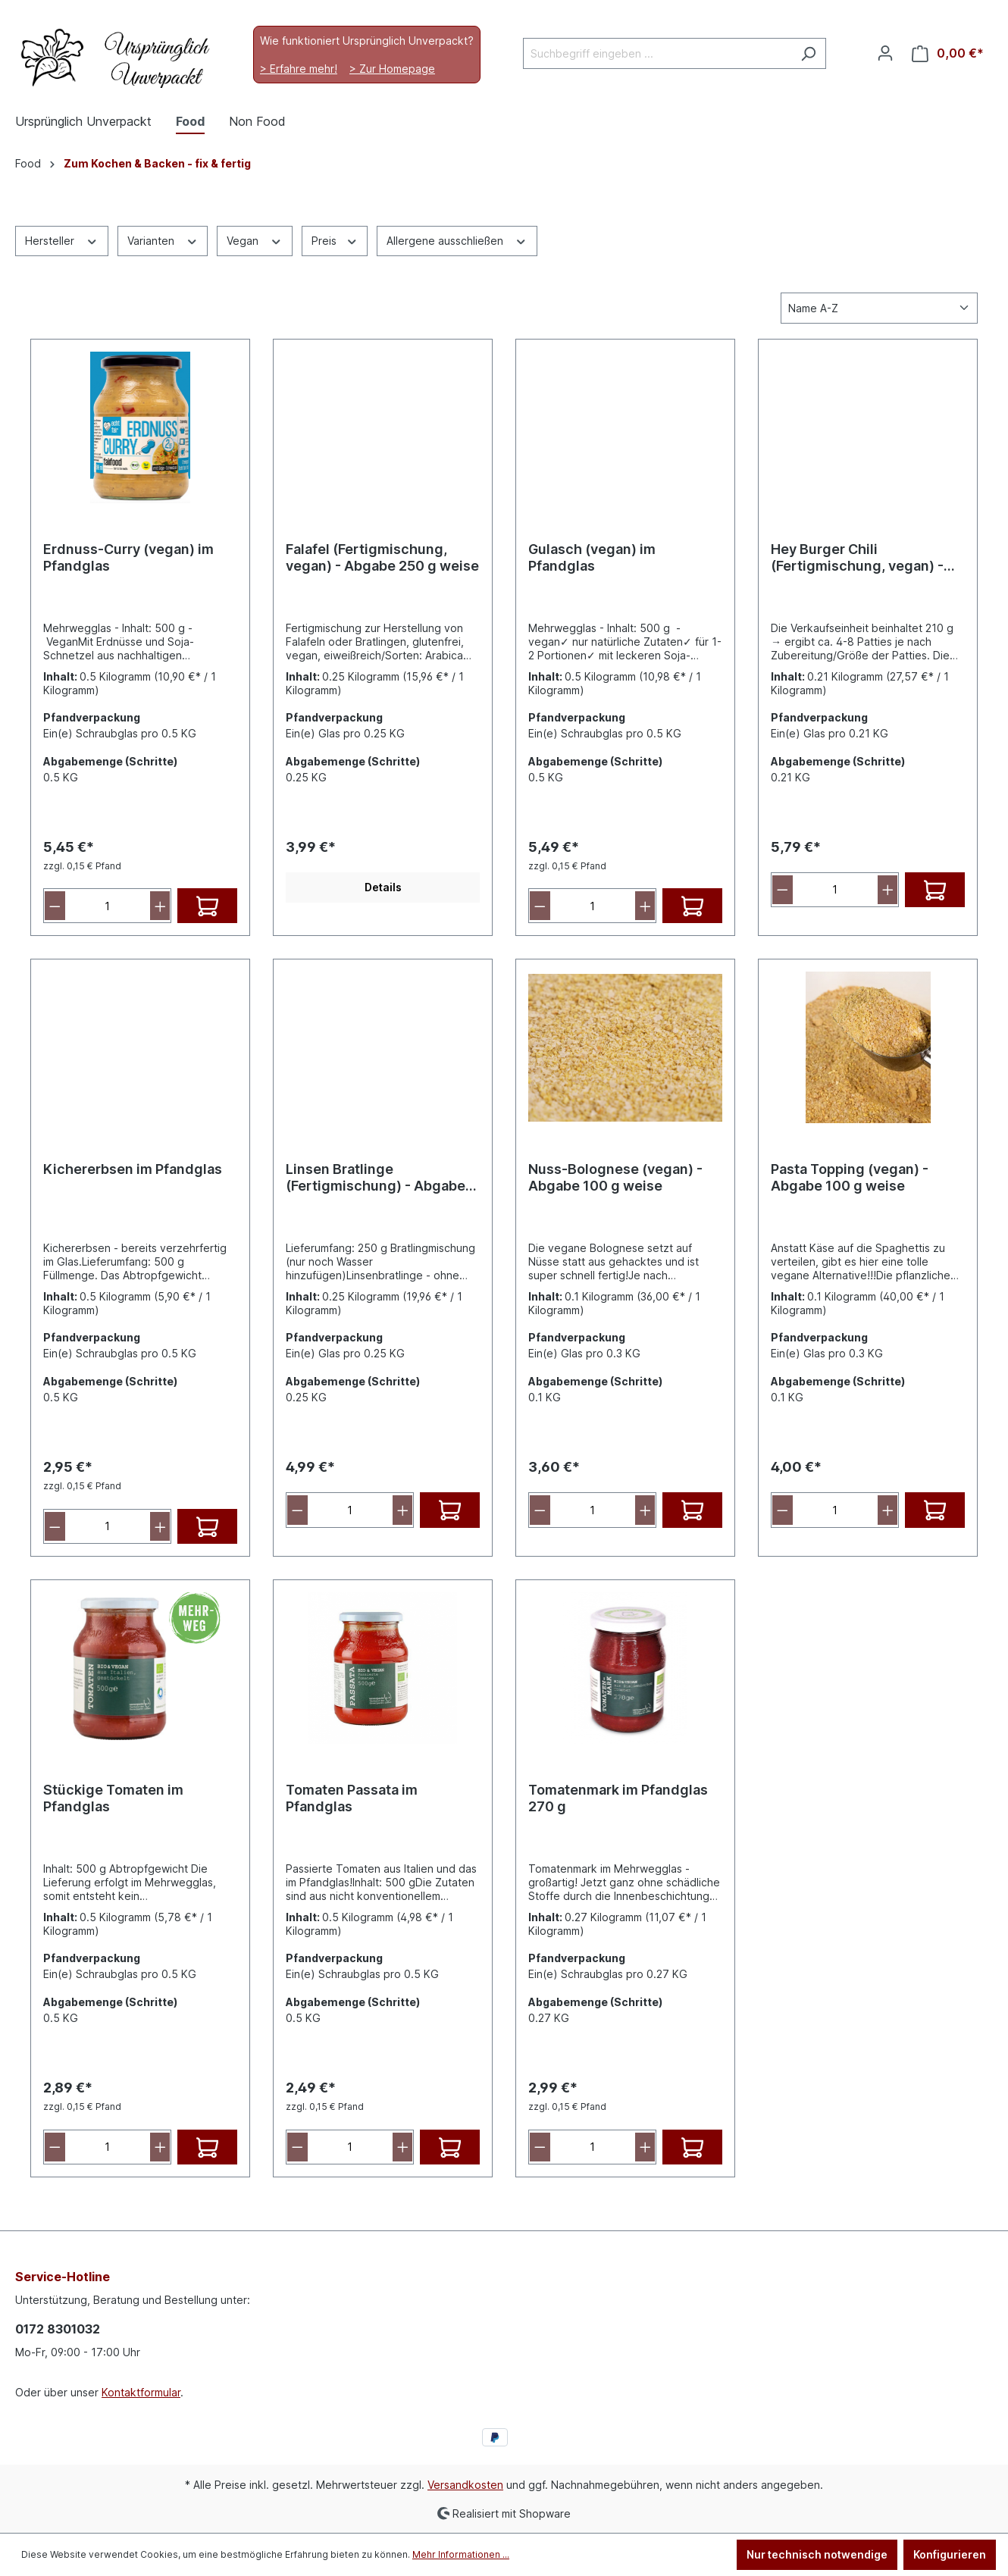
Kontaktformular (141, 2392)
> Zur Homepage (392, 68)
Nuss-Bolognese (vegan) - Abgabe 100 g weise (615, 1177)
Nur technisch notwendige (817, 2554)
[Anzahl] (107, 905)
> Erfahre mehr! (298, 68)
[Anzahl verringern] (55, 905)
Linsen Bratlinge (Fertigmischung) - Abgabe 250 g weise (375, 1177)
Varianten (163, 239)
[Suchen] (808, 53)
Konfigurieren (949, 2554)
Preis (334, 239)
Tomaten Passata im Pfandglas (352, 1798)
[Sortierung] (879, 308)
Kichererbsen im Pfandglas (132, 1169)
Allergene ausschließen (457, 239)
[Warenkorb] (948, 53)
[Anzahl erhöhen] (160, 905)
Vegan (255, 239)
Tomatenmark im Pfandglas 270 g (618, 1798)
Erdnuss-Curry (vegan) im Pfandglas (128, 557)
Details (383, 887)
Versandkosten (465, 2484)
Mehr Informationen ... (460, 2554)
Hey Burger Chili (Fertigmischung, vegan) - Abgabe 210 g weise (857, 557)
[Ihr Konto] (885, 53)
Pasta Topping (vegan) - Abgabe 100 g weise (849, 1177)
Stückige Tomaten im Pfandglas (113, 1798)
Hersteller (62, 239)
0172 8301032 (57, 2329)
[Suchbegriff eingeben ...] (657, 53)
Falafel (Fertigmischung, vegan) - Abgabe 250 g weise (382, 557)
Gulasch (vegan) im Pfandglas (592, 557)
